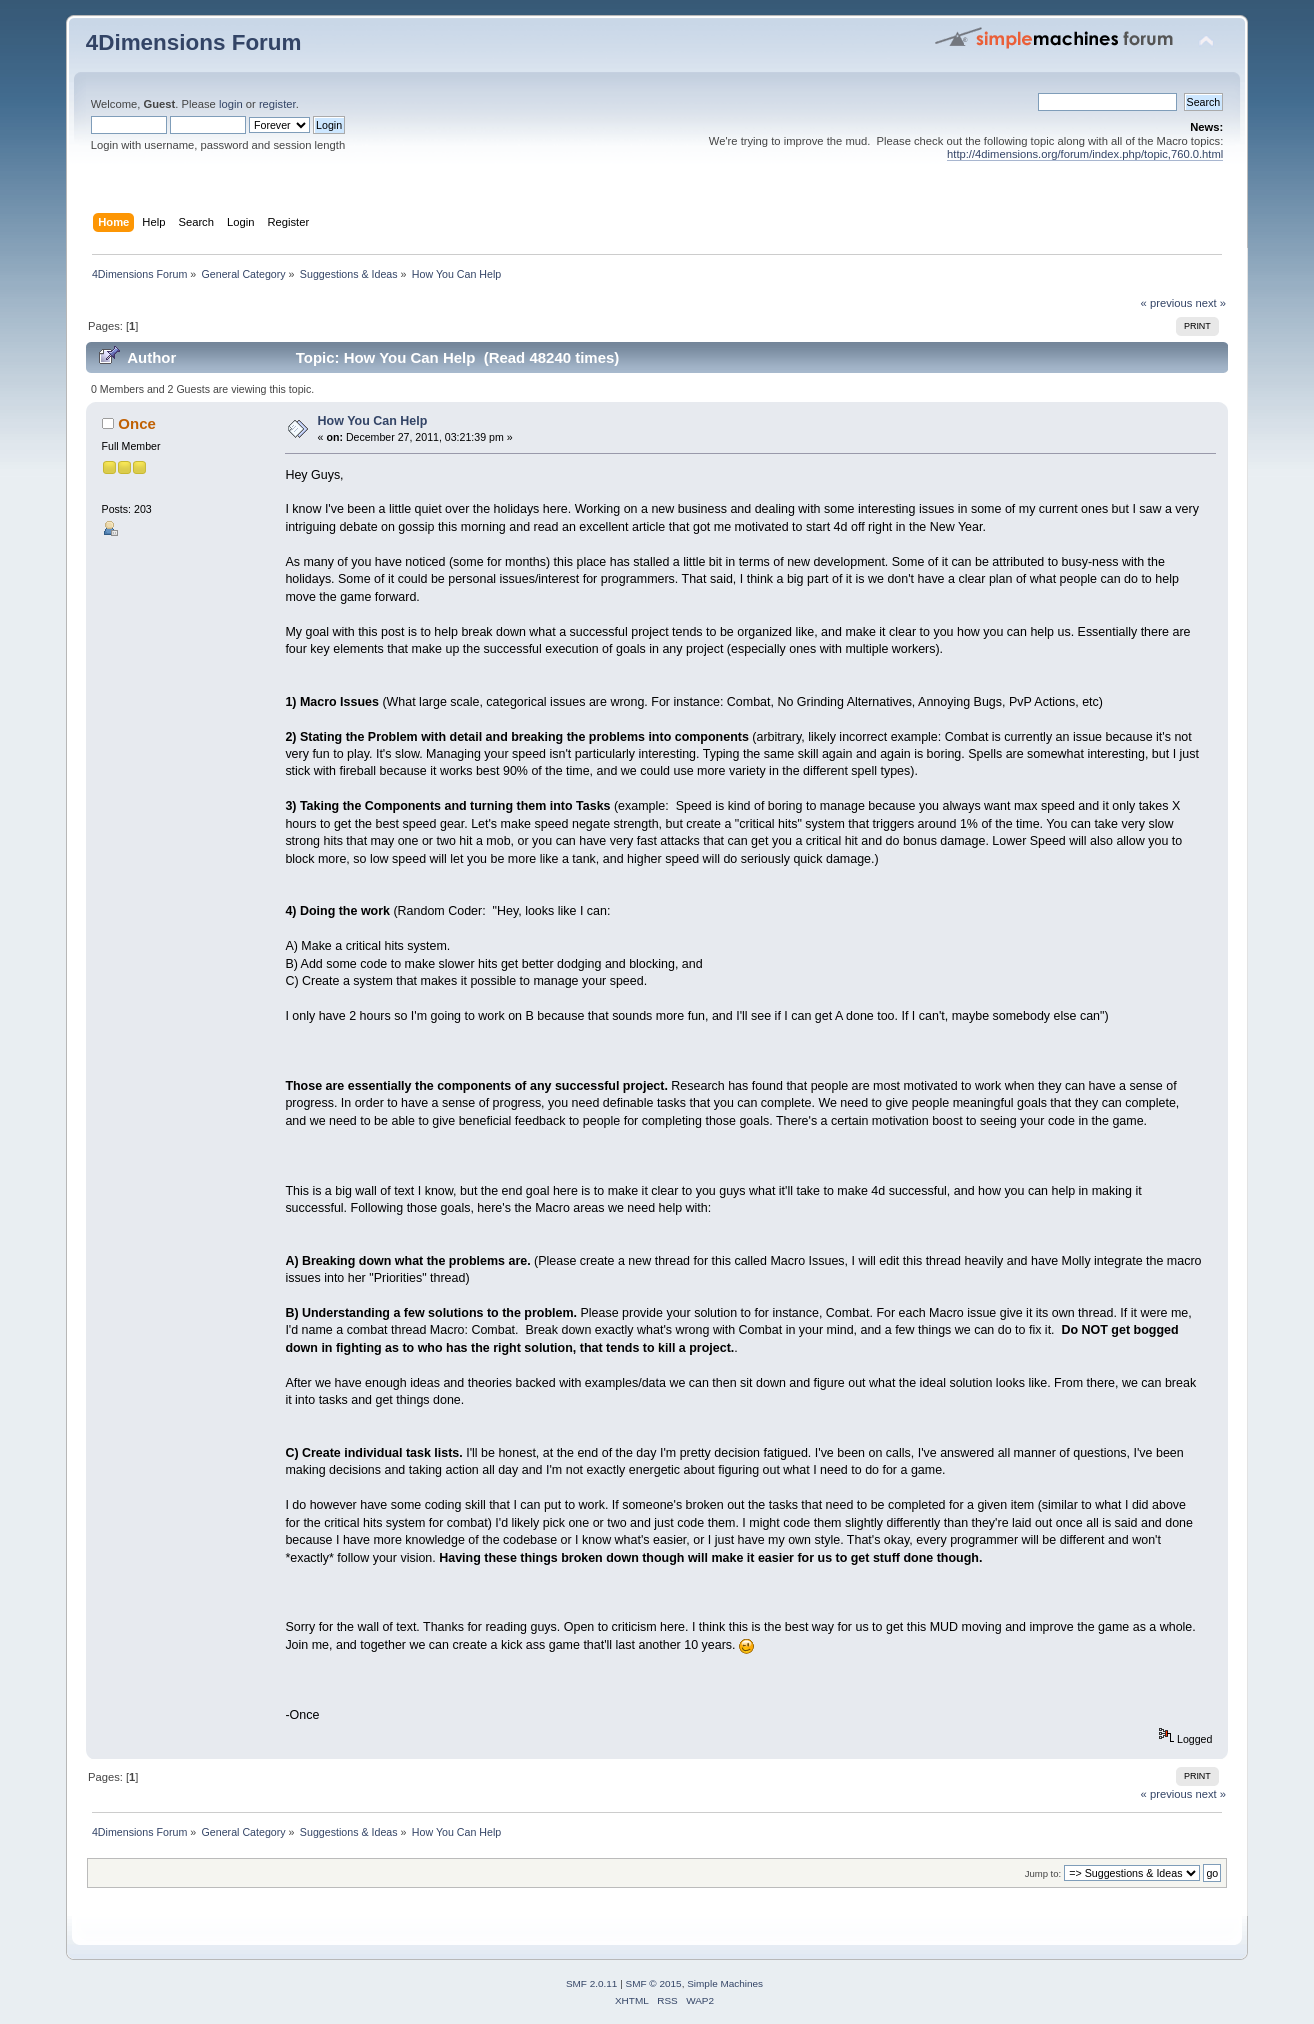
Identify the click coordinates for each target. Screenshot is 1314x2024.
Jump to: (1043, 1873)
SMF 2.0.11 (592, 1983)
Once (136, 423)
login (231, 104)
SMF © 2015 (654, 1983)
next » (1211, 303)
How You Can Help (373, 421)
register (277, 104)
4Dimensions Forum (194, 42)
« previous (1167, 303)
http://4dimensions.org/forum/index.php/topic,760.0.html (1085, 154)
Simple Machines (725, 1983)
